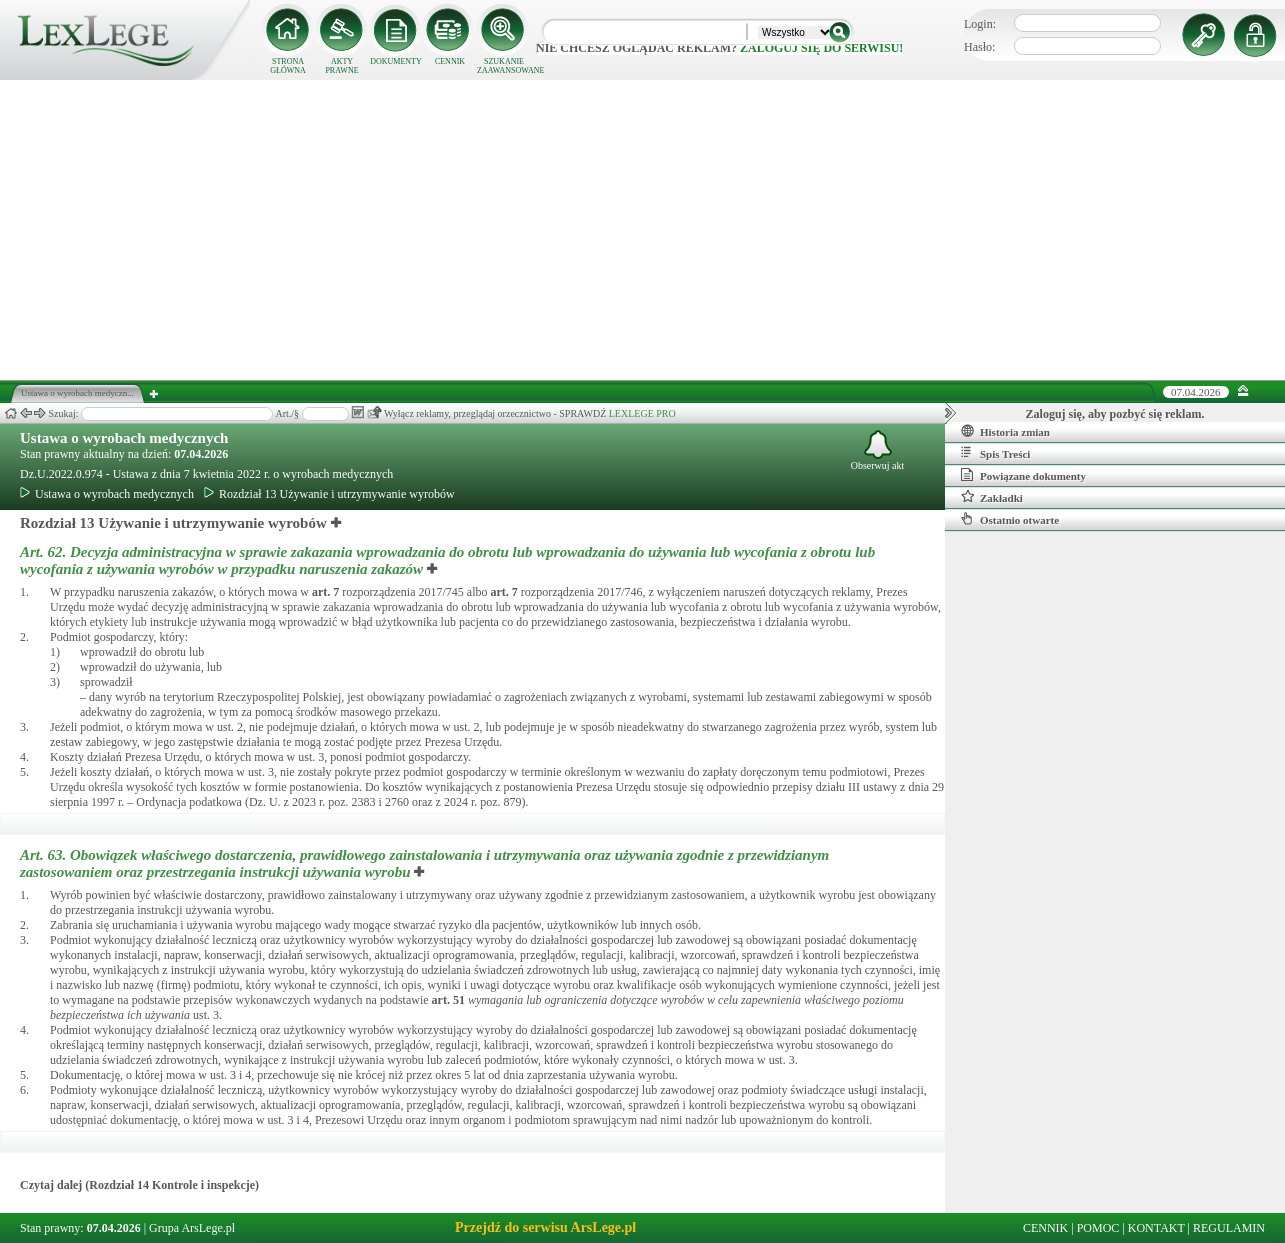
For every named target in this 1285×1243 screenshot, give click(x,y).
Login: (980, 24)
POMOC (1098, 1228)
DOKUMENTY (396, 61)
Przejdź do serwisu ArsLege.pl (545, 1227)
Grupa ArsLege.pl (192, 1228)
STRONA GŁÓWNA (288, 66)
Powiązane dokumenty (1023, 475)
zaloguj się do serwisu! (821, 48)
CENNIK (450, 61)
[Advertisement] (643, 230)
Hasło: (979, 47)
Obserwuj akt (878, 450)
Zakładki (992, 497)
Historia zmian (1005, 431)
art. (325, 592)
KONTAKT (1156, 1228)
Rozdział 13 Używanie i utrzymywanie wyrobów (329, 494)
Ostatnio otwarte (1010, 519)
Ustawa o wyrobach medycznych (124, 438)
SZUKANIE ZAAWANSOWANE (504, 66)
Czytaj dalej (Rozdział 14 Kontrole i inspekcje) (139, 1185)
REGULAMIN (1229, 1228)
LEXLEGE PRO (642, 413)
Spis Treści (995, 453)
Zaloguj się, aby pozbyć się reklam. (1115, 414)
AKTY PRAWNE (341, 66)
